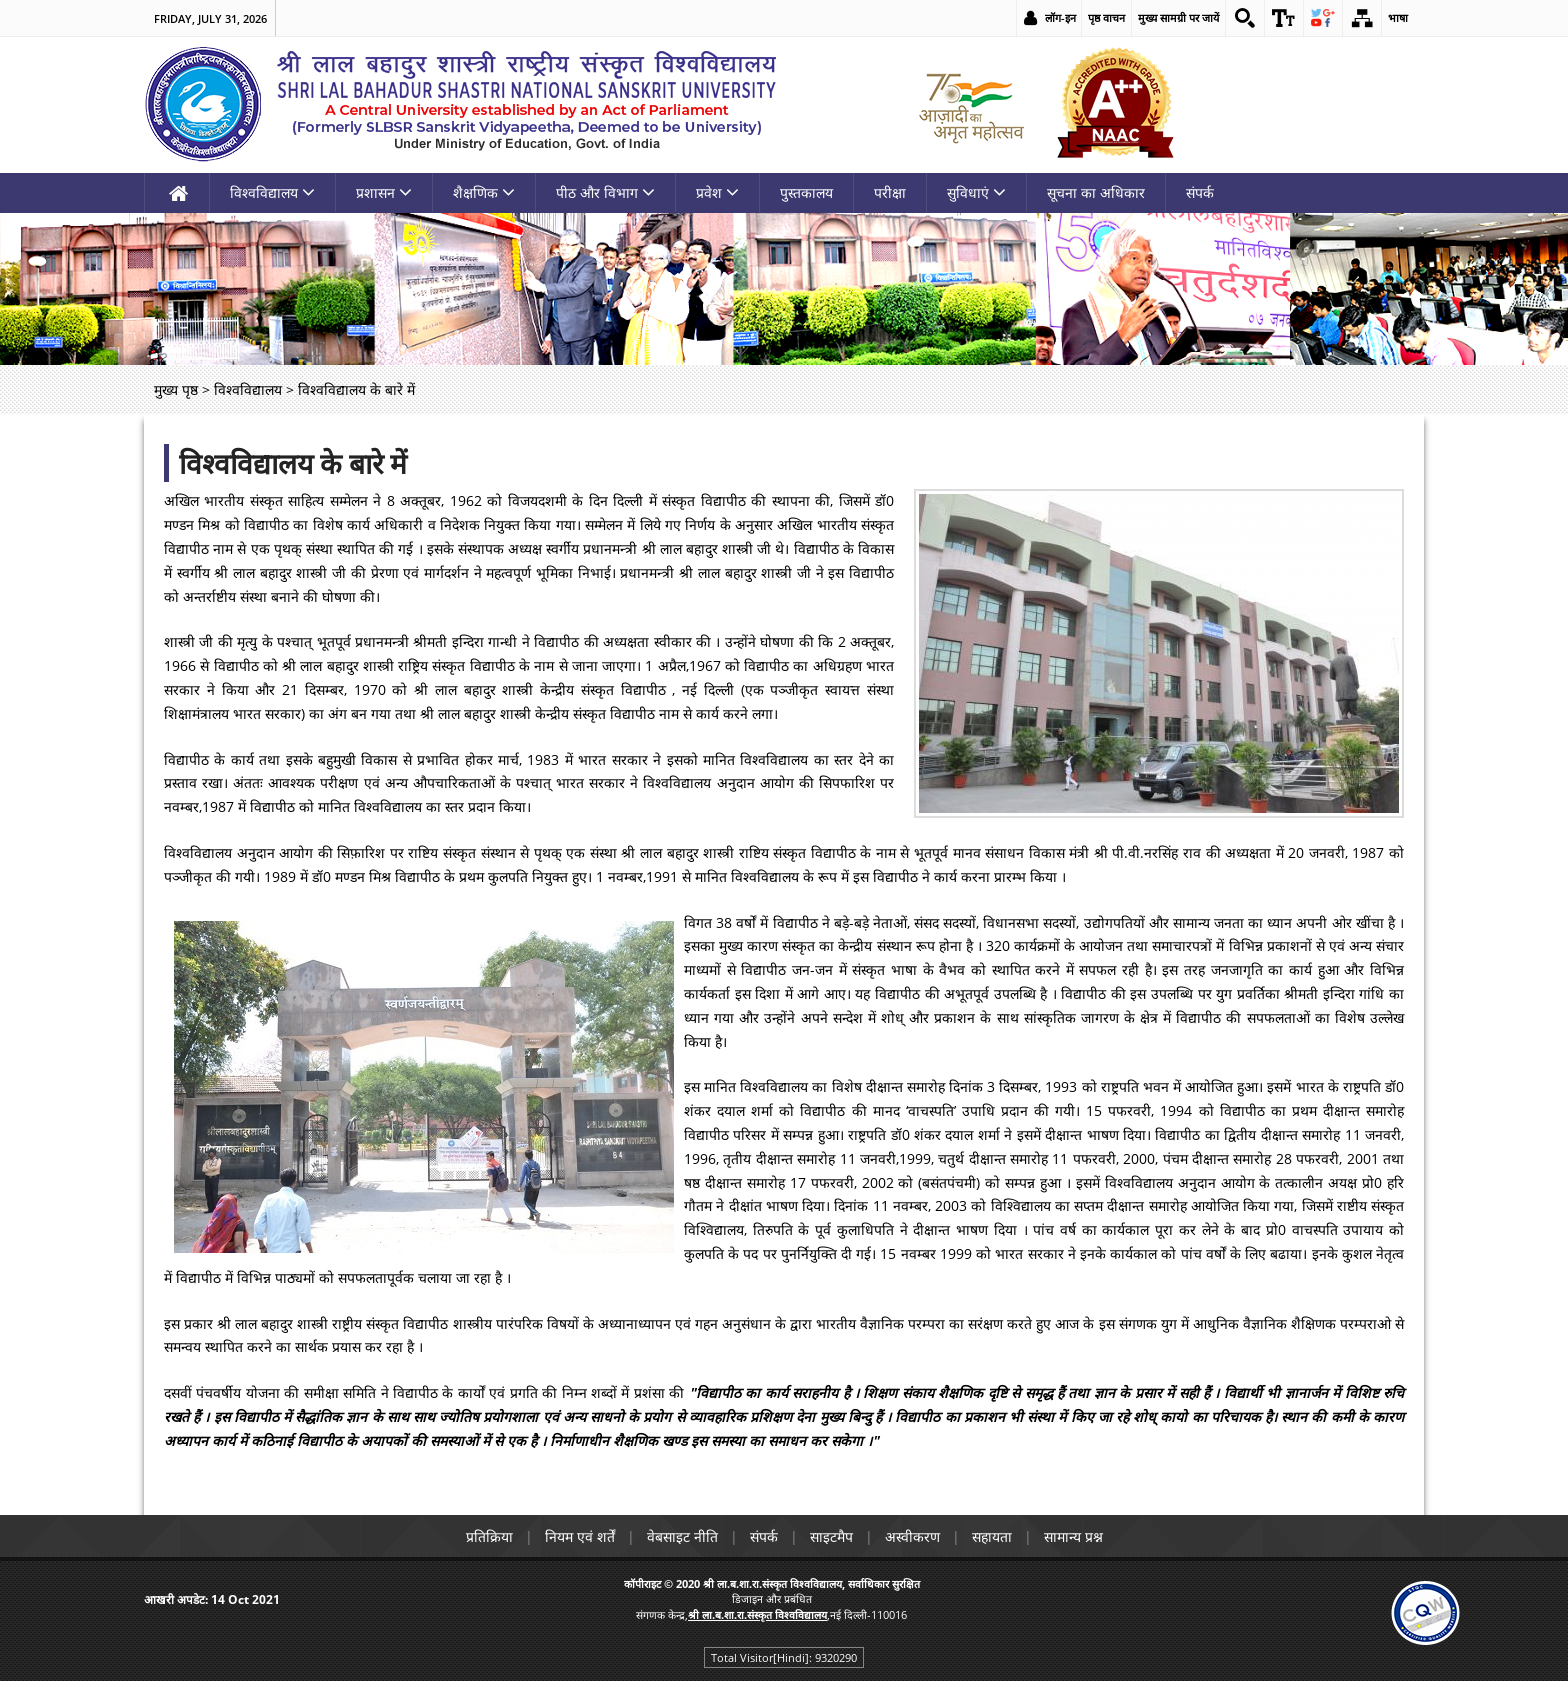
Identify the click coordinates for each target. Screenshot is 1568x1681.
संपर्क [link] (1200, 192)
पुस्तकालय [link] (806, 192)
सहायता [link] (992, 1536)
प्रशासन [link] (384, 192)
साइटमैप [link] (831, 1536)
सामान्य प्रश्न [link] (1073, 1536)
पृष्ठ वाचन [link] (1106, 17)
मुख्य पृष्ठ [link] (176, 389)
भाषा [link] (1398, 17)
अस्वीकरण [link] (912, 1536)
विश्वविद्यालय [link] (272, 192)
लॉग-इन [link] (1060, 17)
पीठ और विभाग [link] (605, 192)
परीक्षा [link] (890, 192)
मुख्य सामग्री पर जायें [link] (1178, 17)
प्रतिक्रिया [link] (489, 1536)
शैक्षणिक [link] (484, 192)
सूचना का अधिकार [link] (1096, 192)
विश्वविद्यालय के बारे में (293, 463)
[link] (1245, 18)
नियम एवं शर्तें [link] (580, 1536)
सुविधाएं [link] (976, 192)
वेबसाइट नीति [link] (682, 1536)
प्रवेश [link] (717, 192)
